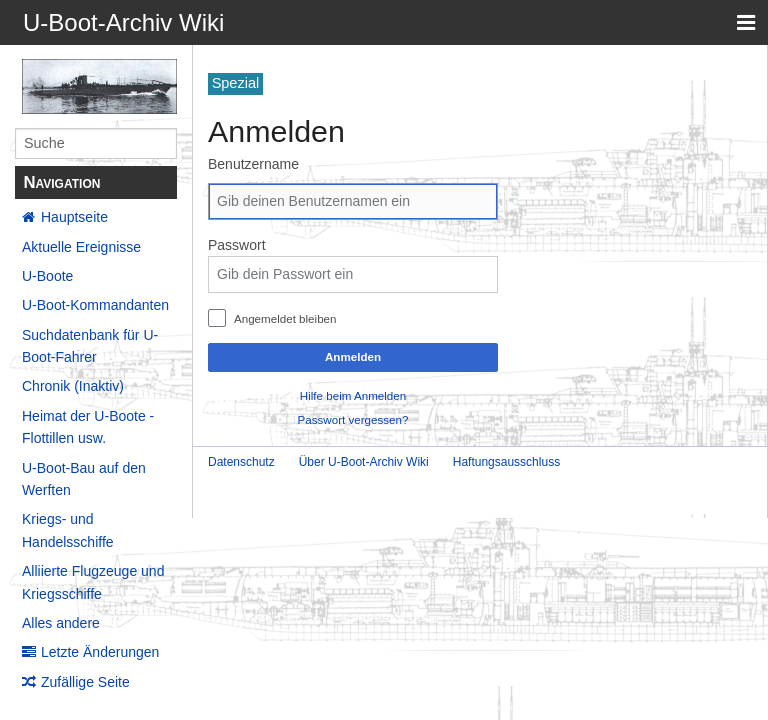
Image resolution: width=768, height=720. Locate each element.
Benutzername (253, 164)
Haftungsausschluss (506, 462)
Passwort (237, 245)
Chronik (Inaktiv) (73, 386)
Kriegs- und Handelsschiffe (68, 530)
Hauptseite (74, 217)
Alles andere (61, 623)
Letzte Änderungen (100, 652)
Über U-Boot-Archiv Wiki (364, 462)
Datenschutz (241, 462)
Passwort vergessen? (353, 419)
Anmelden (353, 356)
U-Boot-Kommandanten (95, 305)
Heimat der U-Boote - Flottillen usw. (88, 427)
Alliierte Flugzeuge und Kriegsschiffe (93, 582)
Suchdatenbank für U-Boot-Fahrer (90, 346)
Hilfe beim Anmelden (353, 395)
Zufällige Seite (85, 682)
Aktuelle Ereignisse (81, 247)
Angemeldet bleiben (285, 318)
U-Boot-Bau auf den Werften (84, 479)
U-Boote (47, 276)
